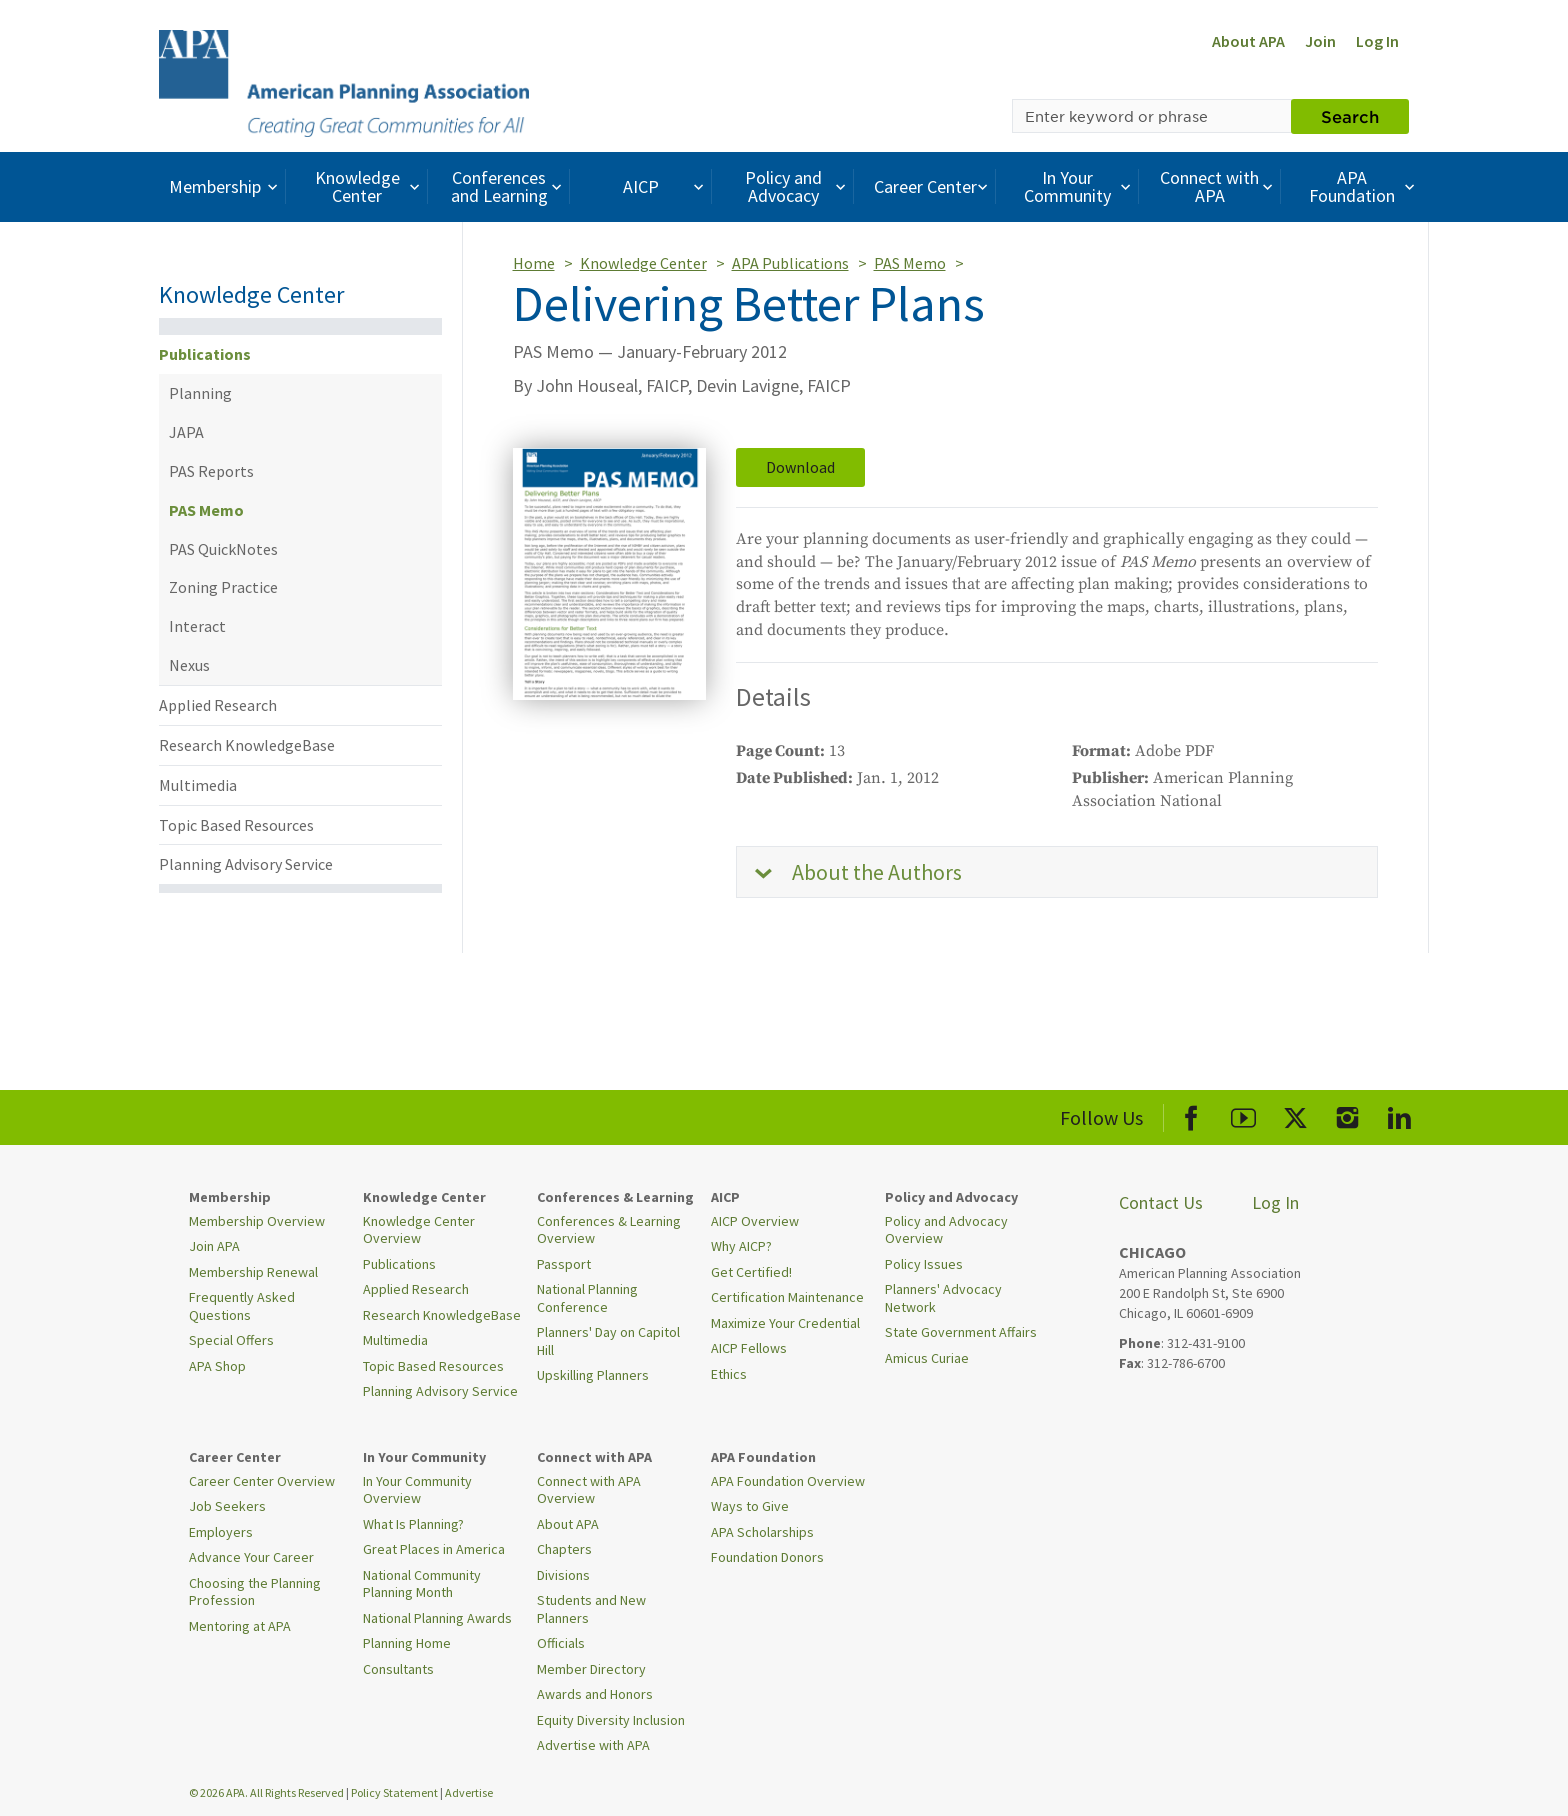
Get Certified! (751, 1272)
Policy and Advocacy (798, 186)
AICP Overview (755, 1221)
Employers (221, 1532)
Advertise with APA (593, 1745)
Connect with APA (1218, 186)
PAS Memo (206, 510)
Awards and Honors (595, 1694)
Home (534, 263)
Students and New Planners (591, 1609)
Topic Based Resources (236, 825)
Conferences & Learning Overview (609, 1230)
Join (1320, 41)
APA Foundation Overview (788, 1481)
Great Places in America (434, 1549)
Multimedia (198, 785)
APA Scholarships (762, 1532)
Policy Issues (924, 1264)
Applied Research (218, 705)
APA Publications (790, 263)
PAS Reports (211, 471)
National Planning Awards (437, 1618)
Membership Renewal (253, 1272)
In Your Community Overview (417, 1490)
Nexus (189, 665)
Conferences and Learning (509, 186)
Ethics (729, 1374)
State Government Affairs (961, 1332)
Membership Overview (257, 1221)
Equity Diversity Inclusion (611, 1720)
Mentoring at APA (240, 1626)
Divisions (563, 1575)
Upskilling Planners (593, 1375)
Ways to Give (750, 1506)
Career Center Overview (262, 1481)
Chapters (564, 1549)
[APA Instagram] (1347, 1114)
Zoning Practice (223, 587)
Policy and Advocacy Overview (946, 1230)
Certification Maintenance (787, 1297)
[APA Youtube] (1243, 1114)
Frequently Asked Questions (242, 1306)
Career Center (933, 186)
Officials (561, 1643)
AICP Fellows (749, 1348)
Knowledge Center (370, 186)
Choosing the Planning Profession (255, 1592)
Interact (197, 626)
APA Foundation (1364, 186)
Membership (225, 186)
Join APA (214, 1246)
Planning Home (407, 1643)
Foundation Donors (767, 1557)
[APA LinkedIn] (1399, 1114)
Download (800, 467)
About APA (1248, 41)
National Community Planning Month (422, 1584)
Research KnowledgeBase (247, 745)
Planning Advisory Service (246, 864)
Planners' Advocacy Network (943, 1298)
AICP (665, 186)
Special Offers (231, 1340)
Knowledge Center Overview (419, 1230)
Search (1350, 116)
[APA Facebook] (1191, 1114)
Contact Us (1161, 1202)
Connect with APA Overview (589, 1490)
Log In (1377, 41)
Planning (200, 393)
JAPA (186, 432)
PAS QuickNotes (223, 549)
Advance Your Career (251, 1557)
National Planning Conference (587, 1298)
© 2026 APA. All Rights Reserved (267, 1792)
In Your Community (1079, 186)
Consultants (398, 1669)
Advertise (469, 1792)
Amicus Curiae (927, 1358)
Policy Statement (394, 1792)
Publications (205, 354)
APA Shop (217, 1366)
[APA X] (1295, 1114)
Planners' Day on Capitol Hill (608, 1341)
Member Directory (591, 1669)
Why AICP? (741, 1246)
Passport (564, 1264)
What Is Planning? (413, 1524)
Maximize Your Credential (785, 1323)
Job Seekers (227, 1506)
